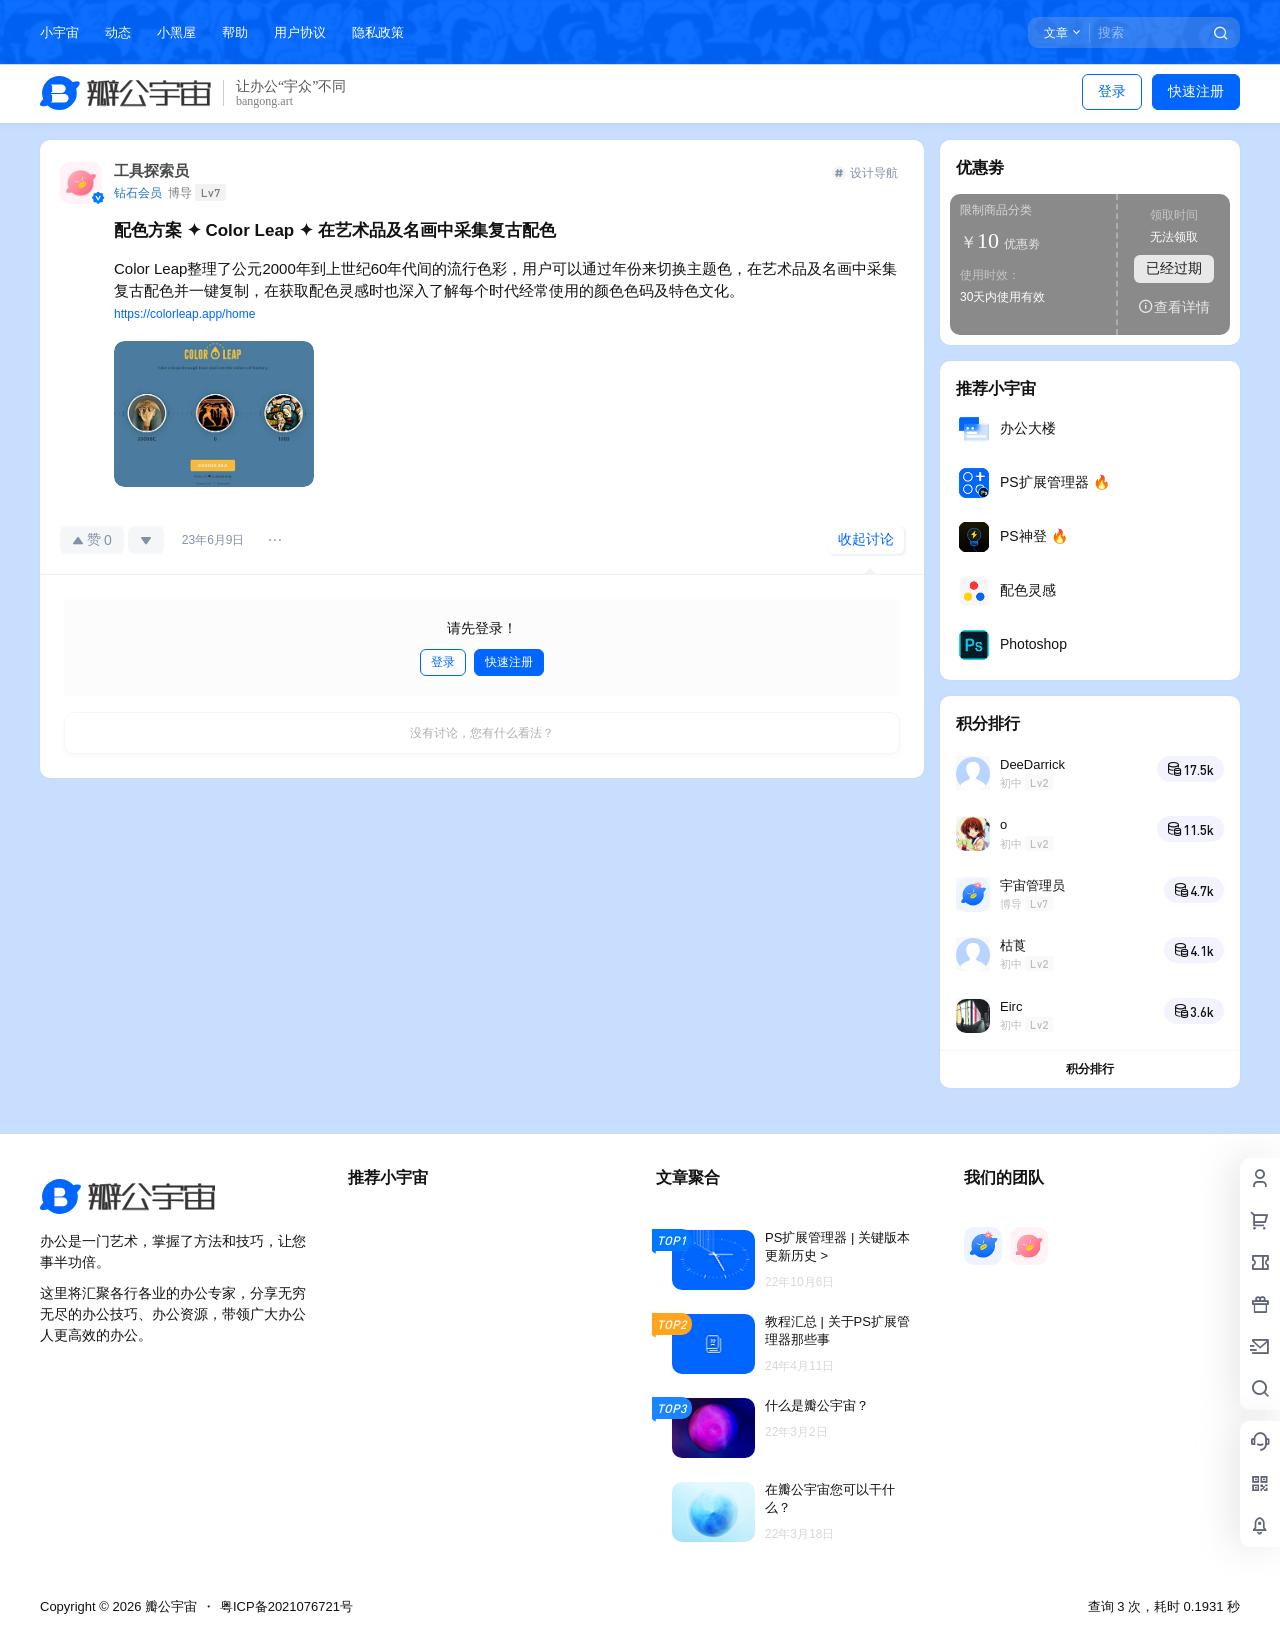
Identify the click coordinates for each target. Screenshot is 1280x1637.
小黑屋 (176, 32)
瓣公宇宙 (169, 1606)
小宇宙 (59, 32)
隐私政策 (378, 32)
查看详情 (1174, 306)
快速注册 (1196, 91)
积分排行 (1090, 1069)
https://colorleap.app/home (184, 314)
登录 (1112, 91)
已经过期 (1174, 268)
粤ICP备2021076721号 (286, 1606)
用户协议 (300, 32)
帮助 (235, 32)
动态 (118, 32)
